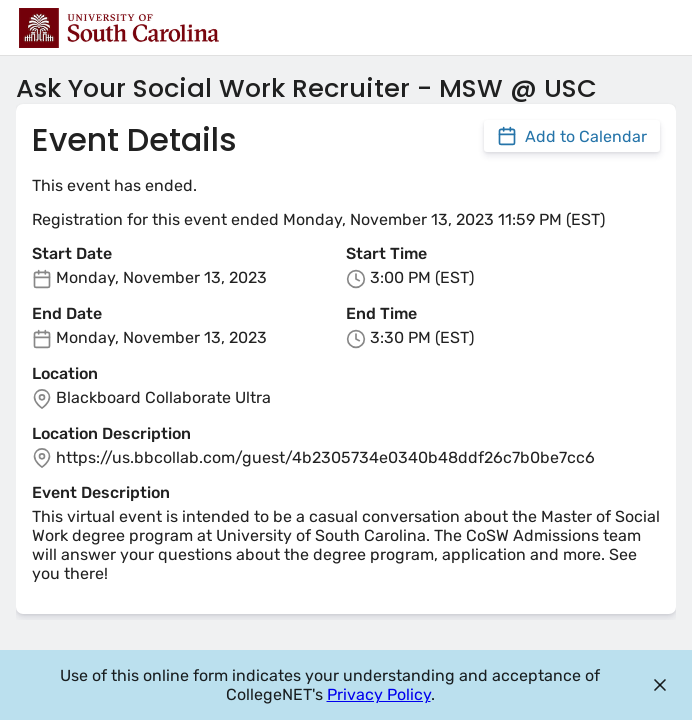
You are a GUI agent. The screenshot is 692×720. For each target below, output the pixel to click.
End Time (381, 313)
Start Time (386, 253)
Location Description (111, 433)
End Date (67, 313)
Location (65, 373)
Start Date (72, 253)
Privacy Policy (379, 694)
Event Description (101, 492)
